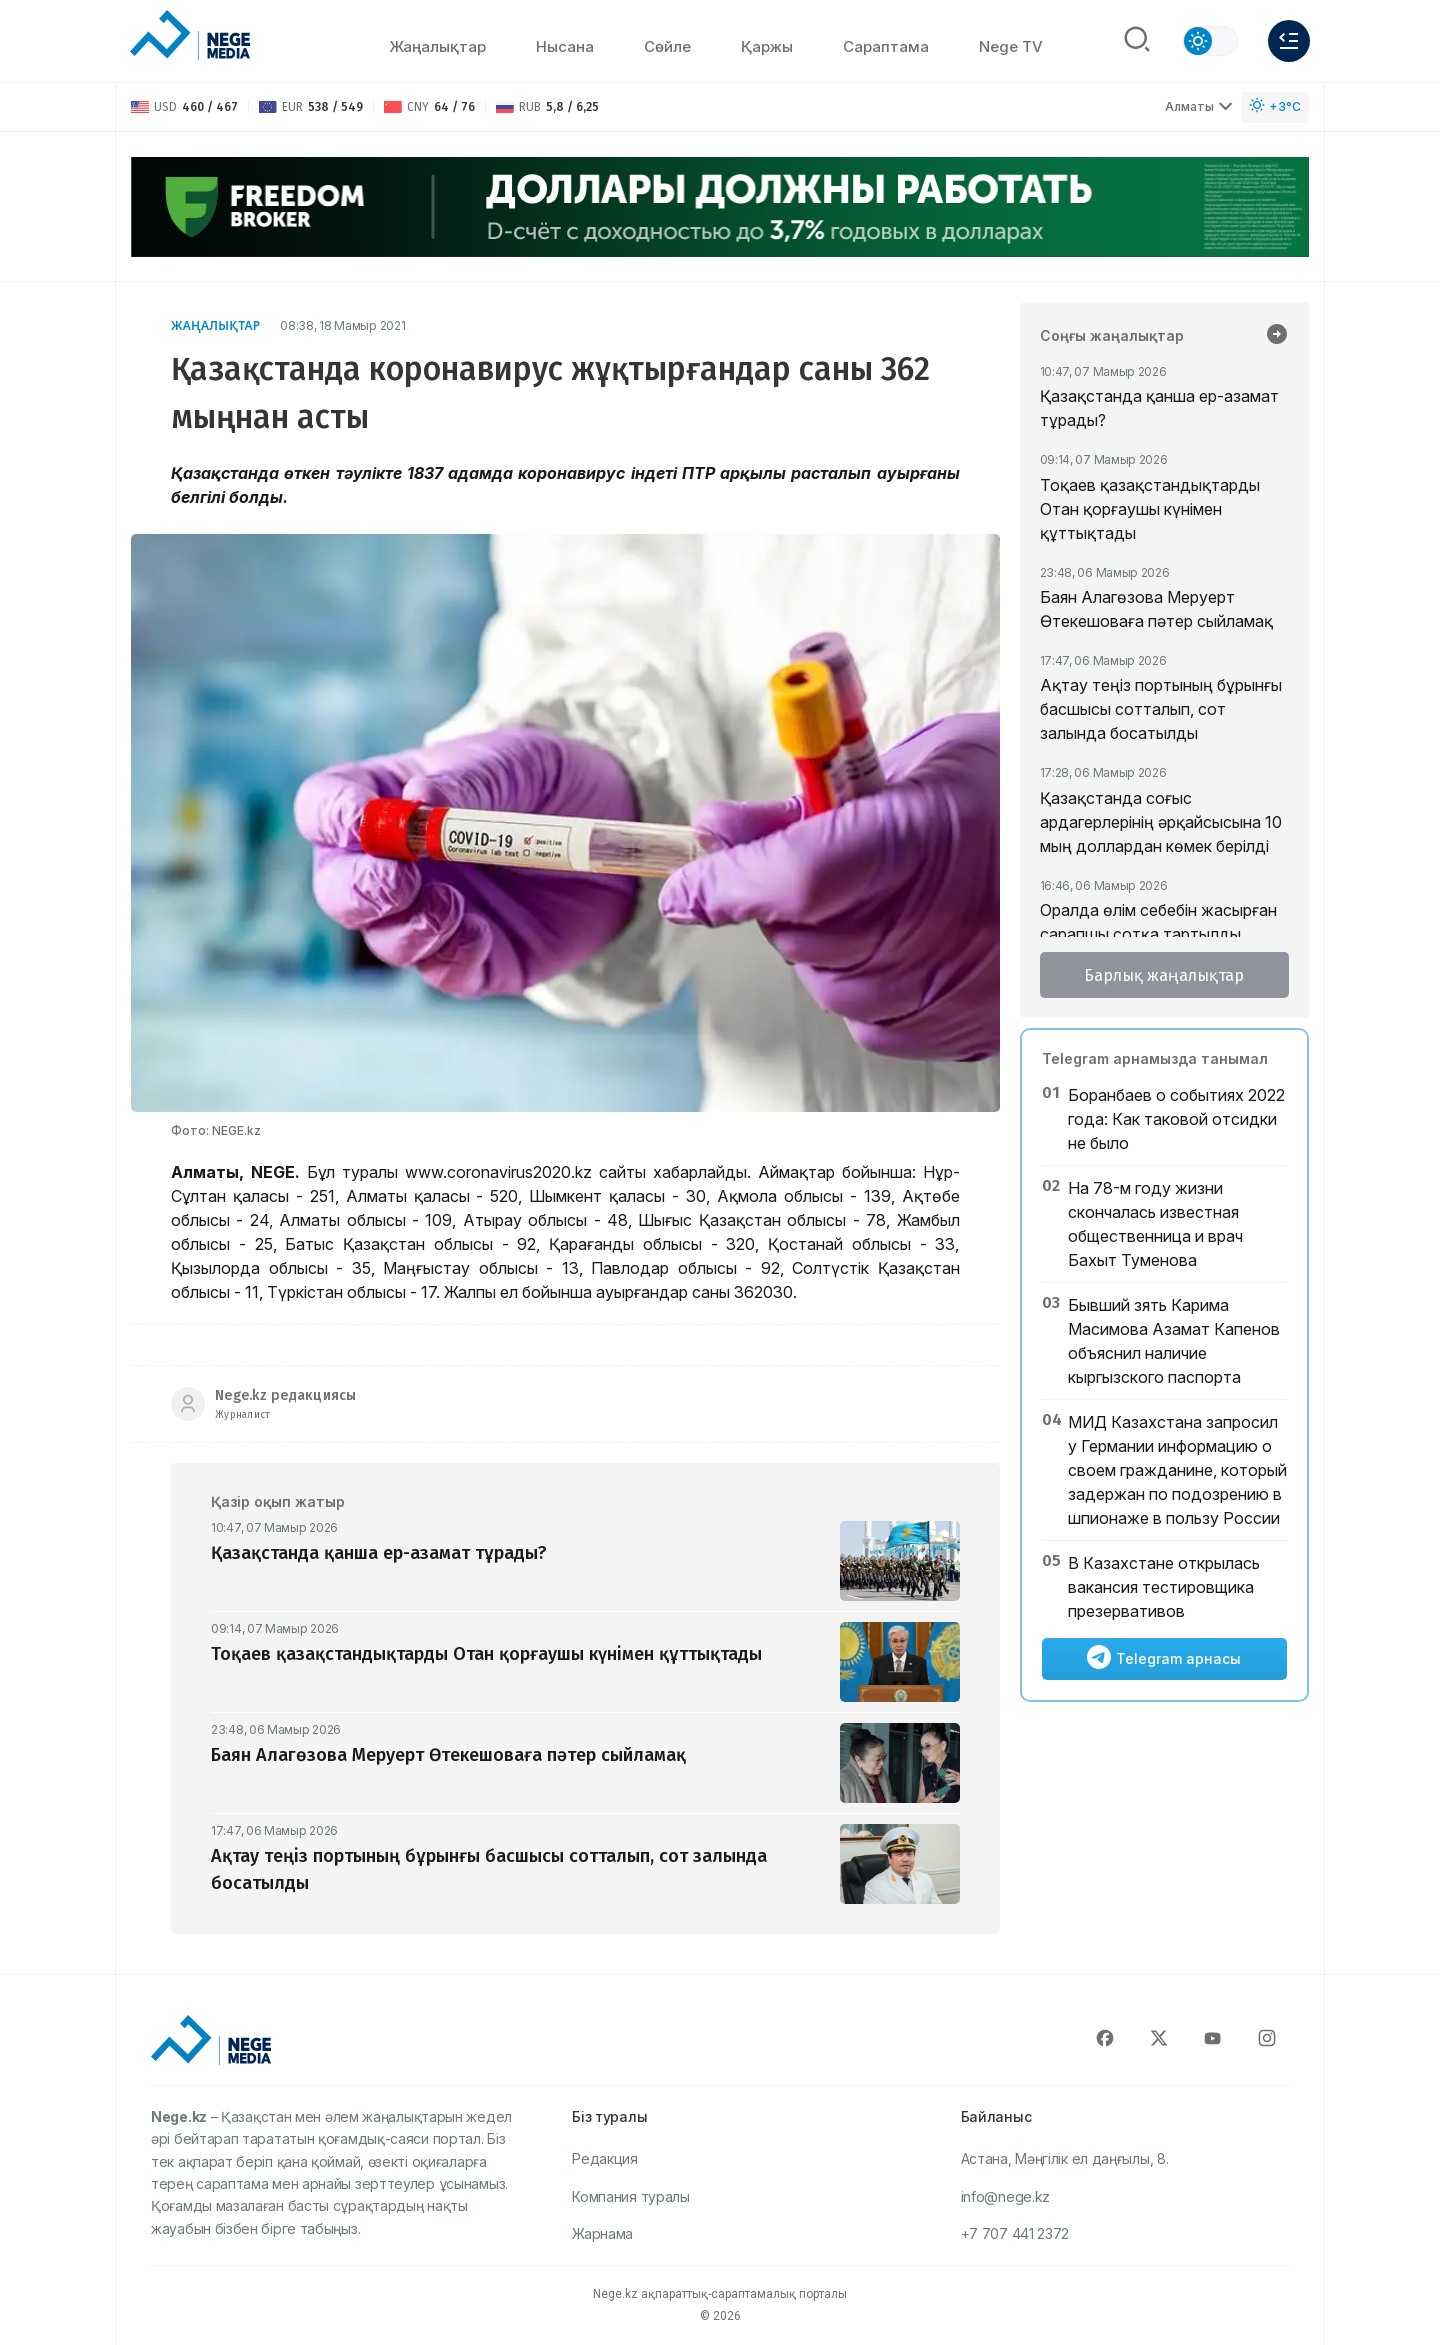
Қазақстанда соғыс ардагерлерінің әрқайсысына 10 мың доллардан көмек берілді (1161, 822)
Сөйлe (667, 46)
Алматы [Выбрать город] (1199, 106)
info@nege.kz (1005, 2196)
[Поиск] (1137, 41)
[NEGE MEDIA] (190, 36)
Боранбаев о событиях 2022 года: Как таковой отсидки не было (1176, 1119)
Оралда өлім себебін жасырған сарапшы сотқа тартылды (1158, 922)
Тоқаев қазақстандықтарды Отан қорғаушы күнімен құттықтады (1150, 509)
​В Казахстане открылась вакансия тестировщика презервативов (1164, 1587)
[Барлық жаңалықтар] (1277, 336)
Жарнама (602, 2233)
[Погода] (1275, 107)
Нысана (565, 46)
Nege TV (1011, 46)
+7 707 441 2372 (1015, 2233)
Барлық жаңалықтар (1164, 975)
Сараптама (886, 46)
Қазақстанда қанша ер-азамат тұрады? (1159, 408)
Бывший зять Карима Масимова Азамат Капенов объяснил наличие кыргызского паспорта (1174, 1341)
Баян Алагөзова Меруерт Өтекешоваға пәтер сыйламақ (1156, 609)
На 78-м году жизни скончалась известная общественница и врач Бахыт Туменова (1155, 1224)
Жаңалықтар (437, 46)
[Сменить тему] (1210, 41)
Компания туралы (631, 2196)
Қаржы (767, 46)
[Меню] (1289, 41)
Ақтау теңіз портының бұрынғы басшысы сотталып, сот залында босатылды (1161, 709)
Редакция (605, 2158)
